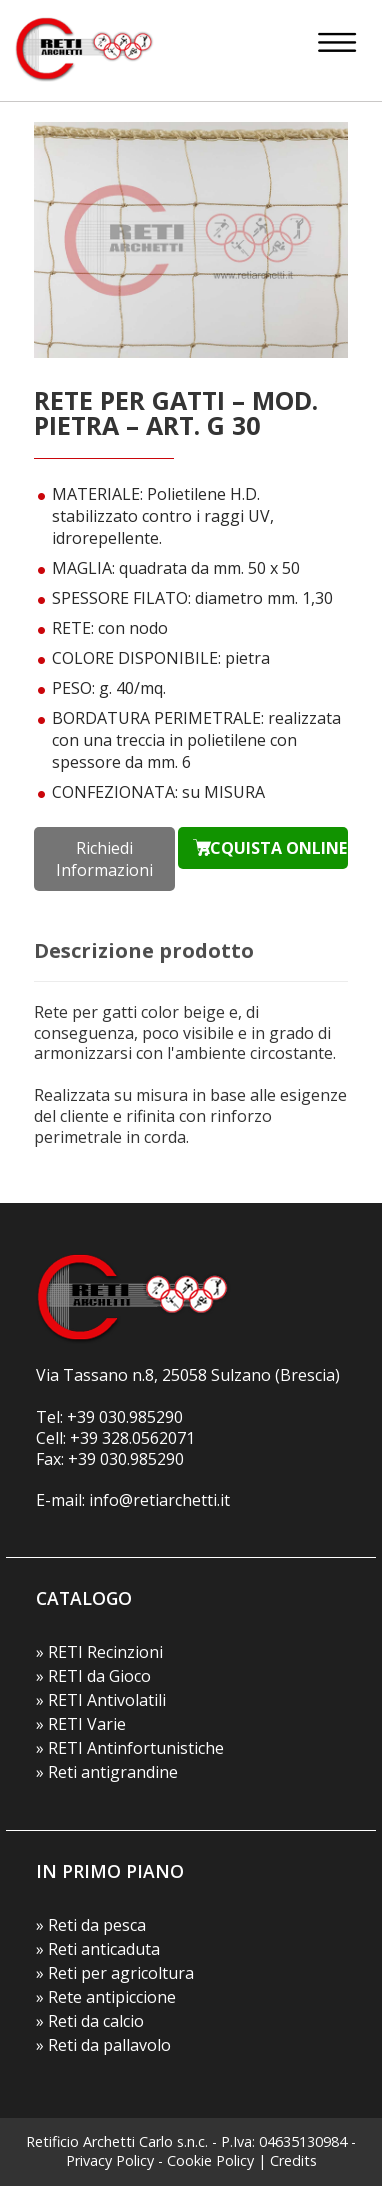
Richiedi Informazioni (104, 859)
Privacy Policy (110, 2160)
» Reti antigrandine (107, 1772)
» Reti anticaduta (98, 1949)
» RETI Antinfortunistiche (130, 1748)
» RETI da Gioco (93, 1676)
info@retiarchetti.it (159, 1500)
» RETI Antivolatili (101, 1700)
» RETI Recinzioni (99, 1652)
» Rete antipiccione (106, 1997)
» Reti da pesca (91, 1925)
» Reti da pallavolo (103, 2045)
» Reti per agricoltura (115, 1973)
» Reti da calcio (90, 2021)
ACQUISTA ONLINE (273, 848)
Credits (293, 2160)
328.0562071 (148, 1438)
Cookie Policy (210, 2160)
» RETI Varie (81, 1724)
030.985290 (141, 1417)
